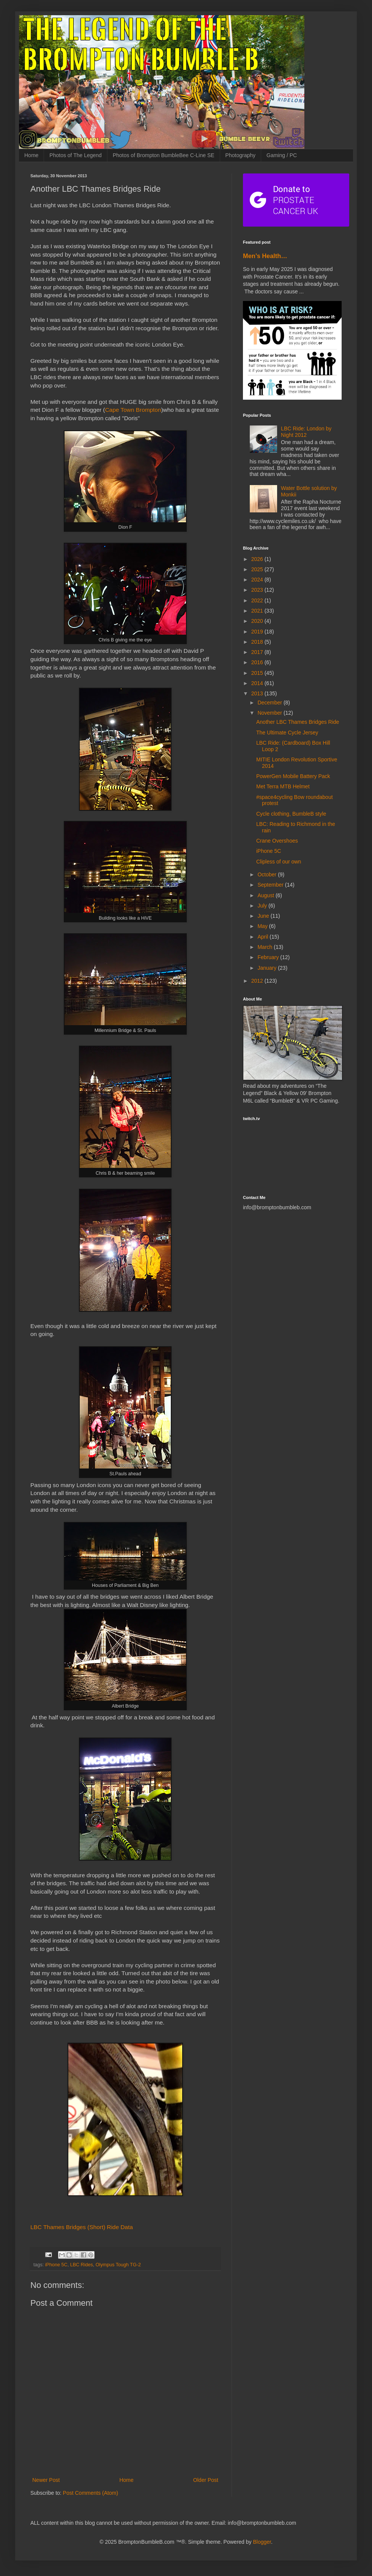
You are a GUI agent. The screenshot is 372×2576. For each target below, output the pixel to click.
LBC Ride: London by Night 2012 (306, 431)
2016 (258, 662)
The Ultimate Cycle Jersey (287, 732)
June (263, 916)
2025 (258, 569)
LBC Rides (81, 2264)
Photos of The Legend (75, 155)
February (268, 957)
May (263, 926)
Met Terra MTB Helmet (283, 786)
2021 (258, 611)
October (267, 874)
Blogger (262, 2542)
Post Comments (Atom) (90, 2493)
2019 (258, 632)
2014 (258, 683)
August (266, 895)
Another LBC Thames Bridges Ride (297, 722)
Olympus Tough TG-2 (118, 2264)
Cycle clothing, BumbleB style (291, 814)
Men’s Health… (265, 255)
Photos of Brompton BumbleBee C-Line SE (163, 155)
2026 (258, 559)
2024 (258, 580)
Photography (240, 155)
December (270, 703)
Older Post (205, 2480)
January (267, 968)
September (271, 885)
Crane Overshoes (277, 841)
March (265, 947)
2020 (258, 621)
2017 (258, 652)
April (263, 937)
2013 (258, 693)
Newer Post (46, 2480)
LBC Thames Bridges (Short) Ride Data (81, 2227)
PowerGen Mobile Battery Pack (293, 776)
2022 (258, 600)
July (262, 906)
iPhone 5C (56, 2264)
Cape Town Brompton (133, 409)
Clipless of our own (278, 862)
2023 (258, 590)
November (270, 713)
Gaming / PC (281, 155)
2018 (258, 642)
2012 (258, 981)
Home (31, 155)
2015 (258, 673)
